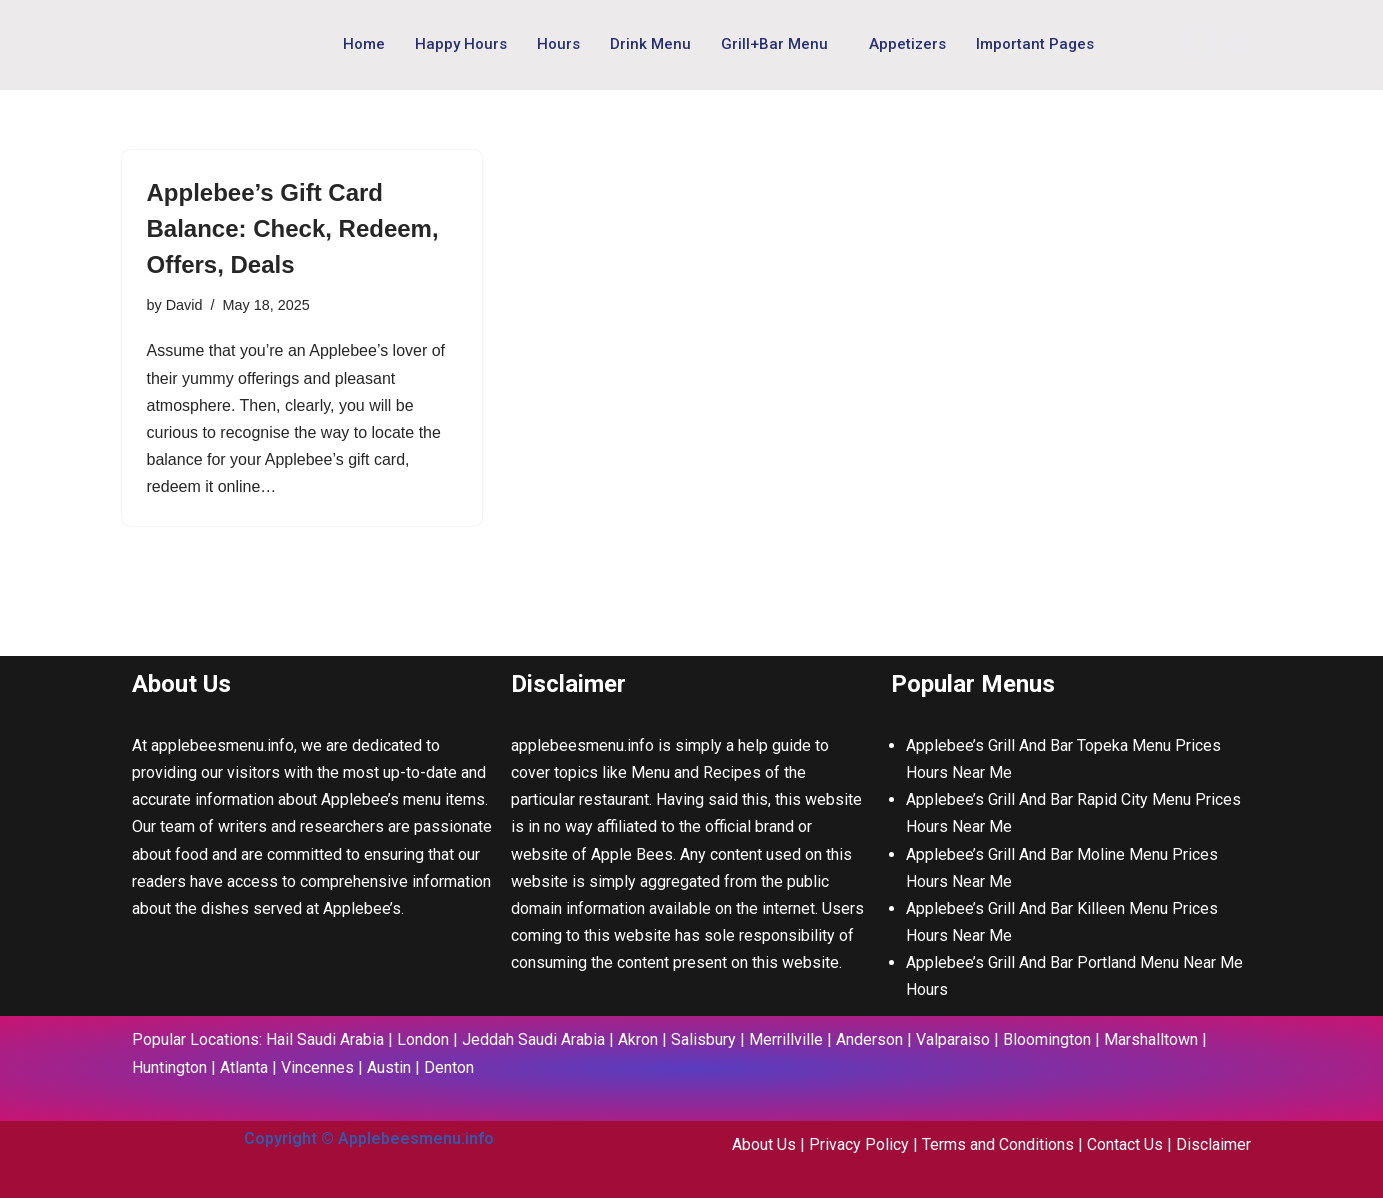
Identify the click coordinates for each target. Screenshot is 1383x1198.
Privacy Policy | (865, 1144)
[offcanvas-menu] (1237, 44)
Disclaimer (1213, 1144)
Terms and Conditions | (1004, 1144)
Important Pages (1035, 44)
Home (364, 44)
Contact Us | (1131, 1144)
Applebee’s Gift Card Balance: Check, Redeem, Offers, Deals (293, 228)
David (184, 305)
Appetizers (907, 44)
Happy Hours (461, 44)
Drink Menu (650, 44)
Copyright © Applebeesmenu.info (369, 1138)
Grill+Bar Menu (774, 44)
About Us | (770, 1144)
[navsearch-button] (1201, 41)
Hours (558, 44)
